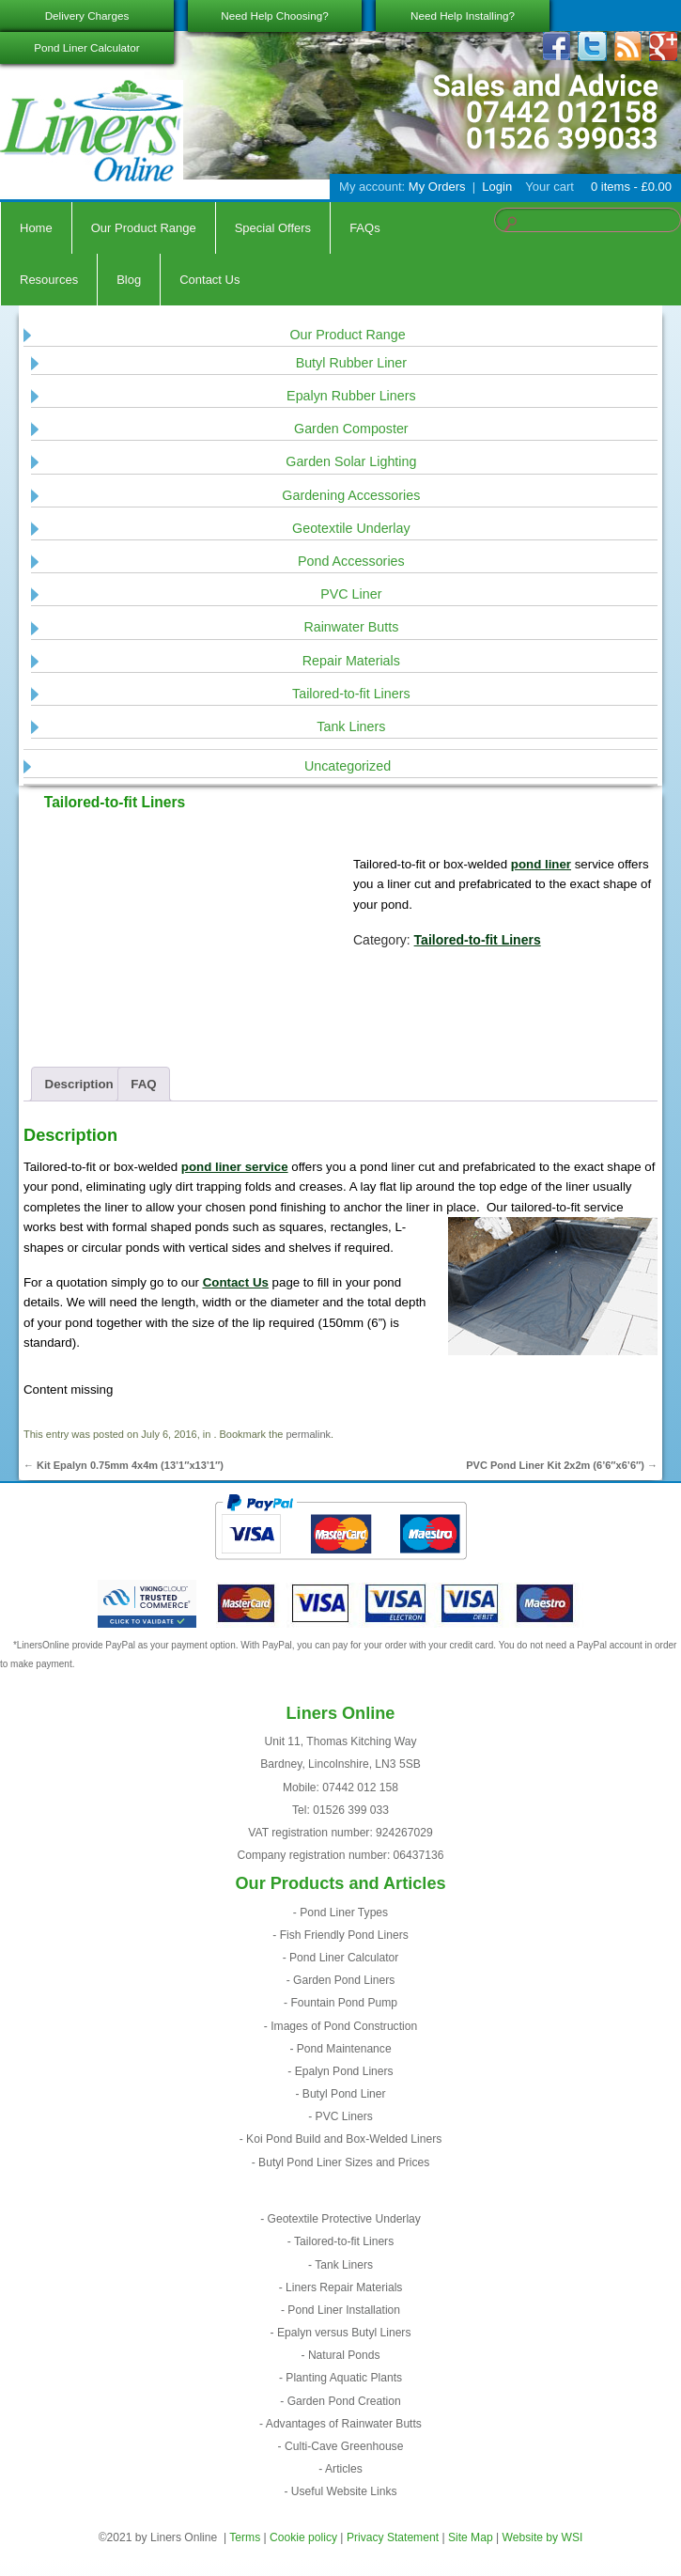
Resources (49, 280)
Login (497, 187)
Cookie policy (303, 2537)
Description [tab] (79, 1084)
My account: (372, 187)
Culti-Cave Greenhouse (344, 2446)
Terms (244, 2537)
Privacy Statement (393, 2537)
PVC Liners (344, 2116)
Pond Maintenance (344, 2048)
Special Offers (273, 228)
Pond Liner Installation (343, 2310)
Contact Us (209, 280)
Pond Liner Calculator (86, 47)
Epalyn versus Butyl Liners (344, 2332)
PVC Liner (350, 593)
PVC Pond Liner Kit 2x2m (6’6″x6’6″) (562, 1465)
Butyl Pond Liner (344, 2093)
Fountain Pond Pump (343, 2002)
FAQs (364, 228)
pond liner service (234, 1167)
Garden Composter (351, 428)
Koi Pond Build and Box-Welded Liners (343, 2139)
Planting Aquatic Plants (344, 2377)
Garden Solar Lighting (351, 461)
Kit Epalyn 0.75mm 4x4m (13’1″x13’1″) (123, 1465)
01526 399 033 (351, 1810)
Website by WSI (543, 2537)
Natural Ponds (344, 2355)
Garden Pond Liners (344, 1980)
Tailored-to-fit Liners (351, 693)
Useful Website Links (344, 2491)
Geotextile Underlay (351, 528)
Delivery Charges (87, 15)
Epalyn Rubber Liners (351, 395)
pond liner (541, 864)
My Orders (437, 187)
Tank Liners (351, 726)
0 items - (629, 187)
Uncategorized (347, 765)
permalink (308, 1434)
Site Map (470, 2537)
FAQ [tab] (143, 1084)
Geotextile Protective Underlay (344, 2218)
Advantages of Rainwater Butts (344, 2423)
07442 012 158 (360, 1787)
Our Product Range (143, 228)
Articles (344, 2468)
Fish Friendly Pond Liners (344, 1935)
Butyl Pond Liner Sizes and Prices (343, 2162)
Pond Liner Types (344, 1912)
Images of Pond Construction (344, 2026)
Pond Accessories (351, 561)
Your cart (549, 187)
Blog (128, 280)
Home (36, 228)
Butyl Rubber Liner (351, 362)
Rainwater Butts (350, 626)
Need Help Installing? (462, 15)
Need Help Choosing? (274, 15)
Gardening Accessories (351, 495)
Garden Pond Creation (344, 2401)
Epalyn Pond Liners (344, 2071)
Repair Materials (351, 660)
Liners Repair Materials (344, 2287)
